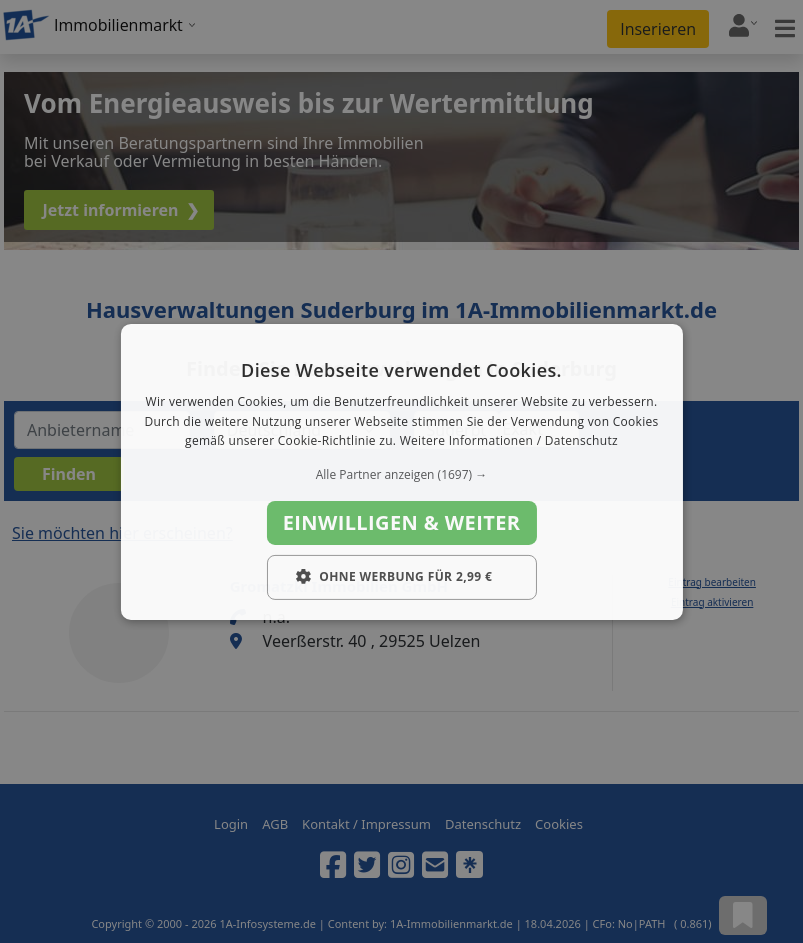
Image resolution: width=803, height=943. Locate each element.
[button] (401, 475)
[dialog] (401, 471)
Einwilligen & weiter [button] (402, 522)
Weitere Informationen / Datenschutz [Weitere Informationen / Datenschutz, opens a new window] (509, 440)
